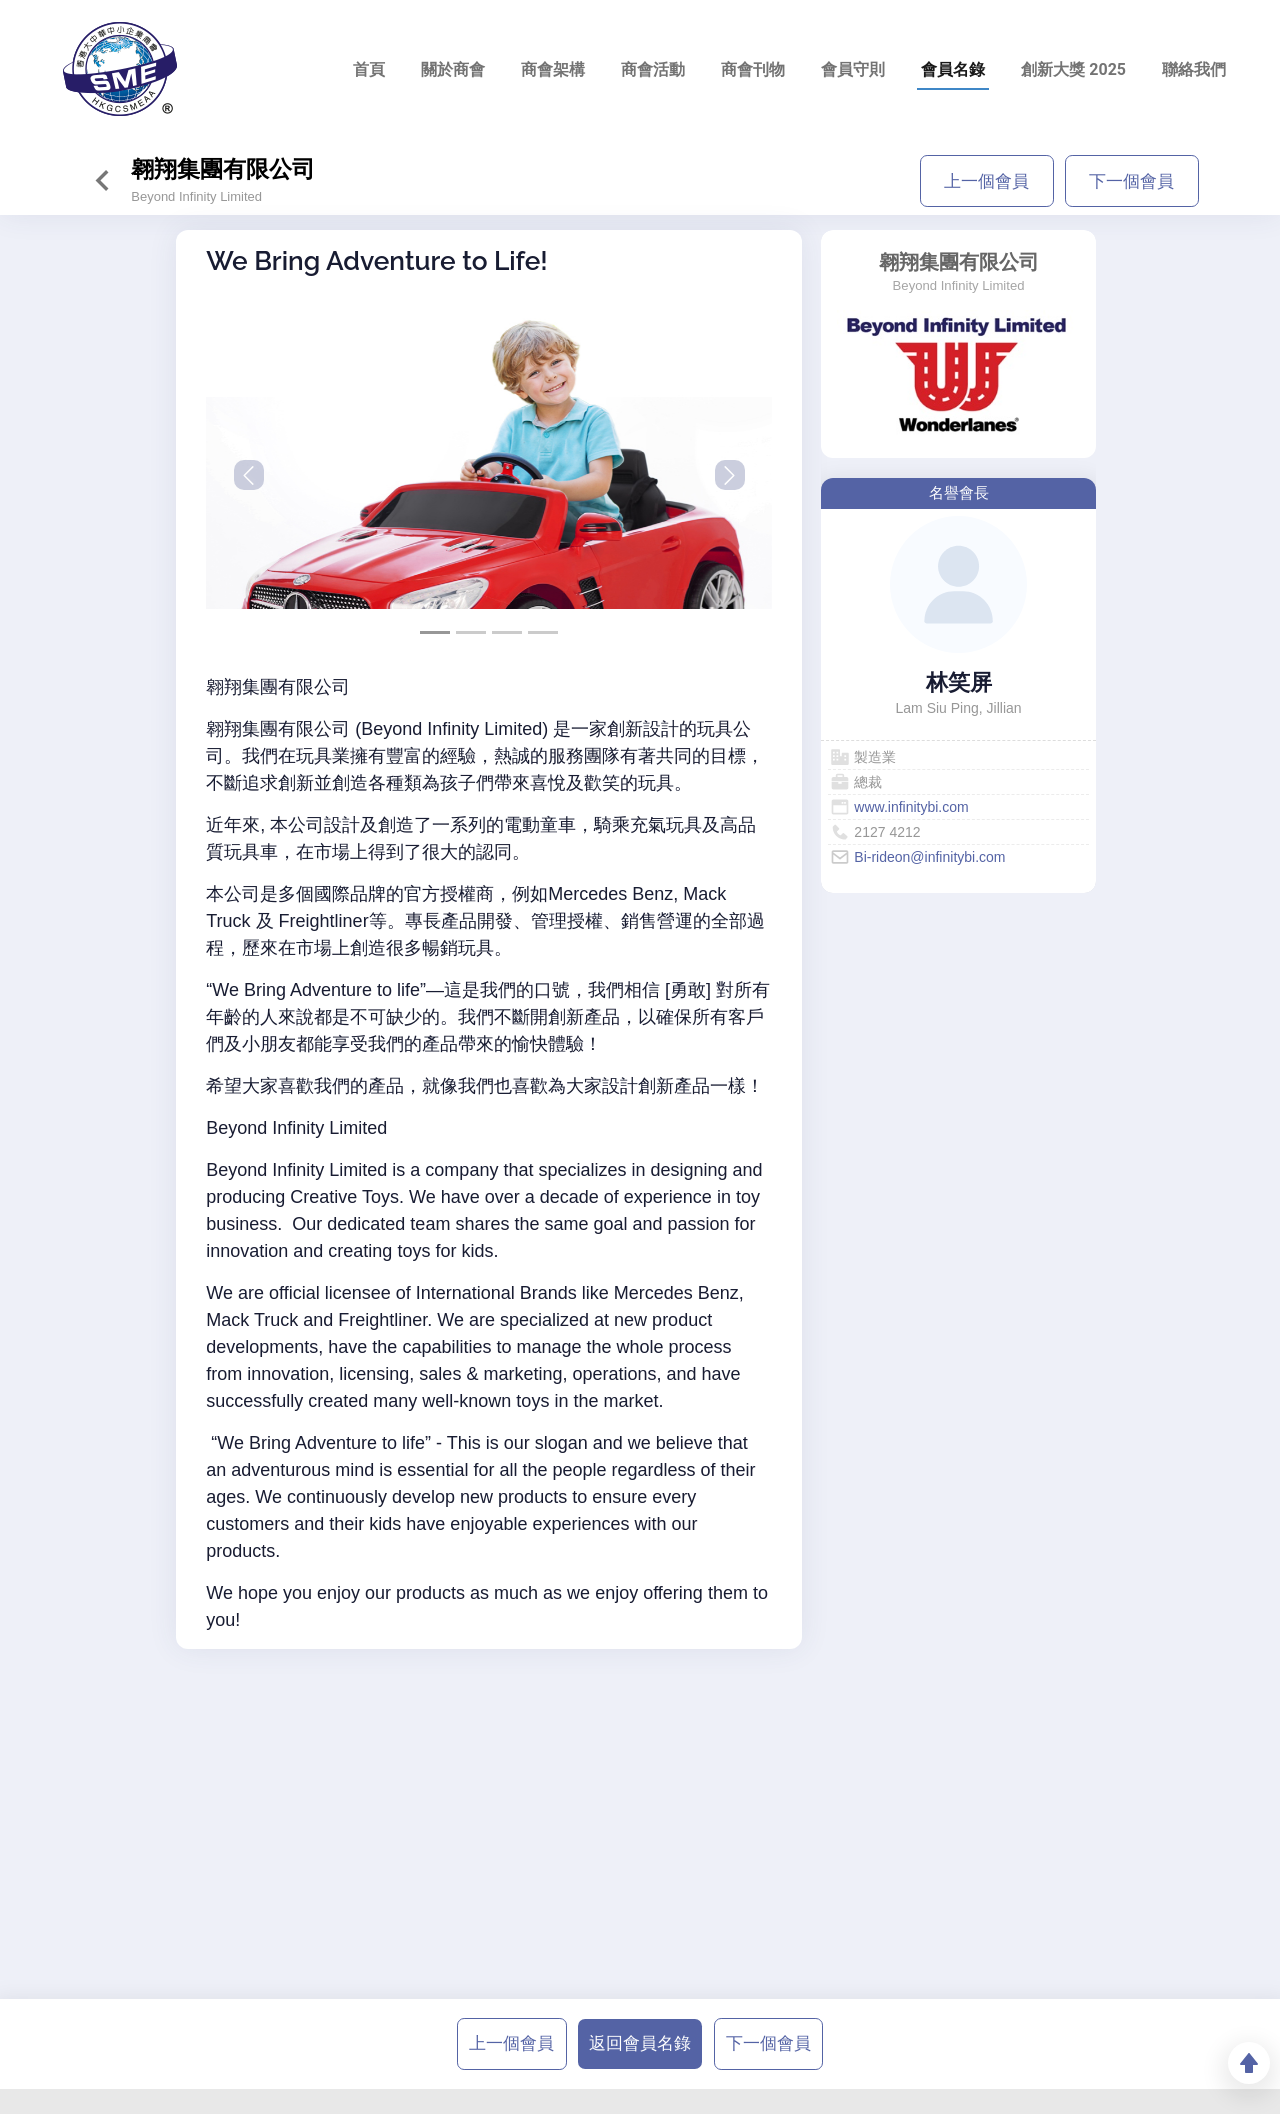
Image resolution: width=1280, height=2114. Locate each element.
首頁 (369, 69)
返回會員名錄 (640, 2043)
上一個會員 (986, 181)
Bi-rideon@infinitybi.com (929, 857)
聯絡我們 (1194, 69)
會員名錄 (953, 69)
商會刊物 (753, 69)
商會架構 (553, 69)
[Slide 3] (543, 632)
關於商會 (453, 69)
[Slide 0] (435, 632)
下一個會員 (1131, 181)
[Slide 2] (507, 632)
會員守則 (853, 69)
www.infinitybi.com (911, 807)
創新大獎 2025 (1073, 69)
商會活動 (653, 69)
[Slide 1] (471, 632)
